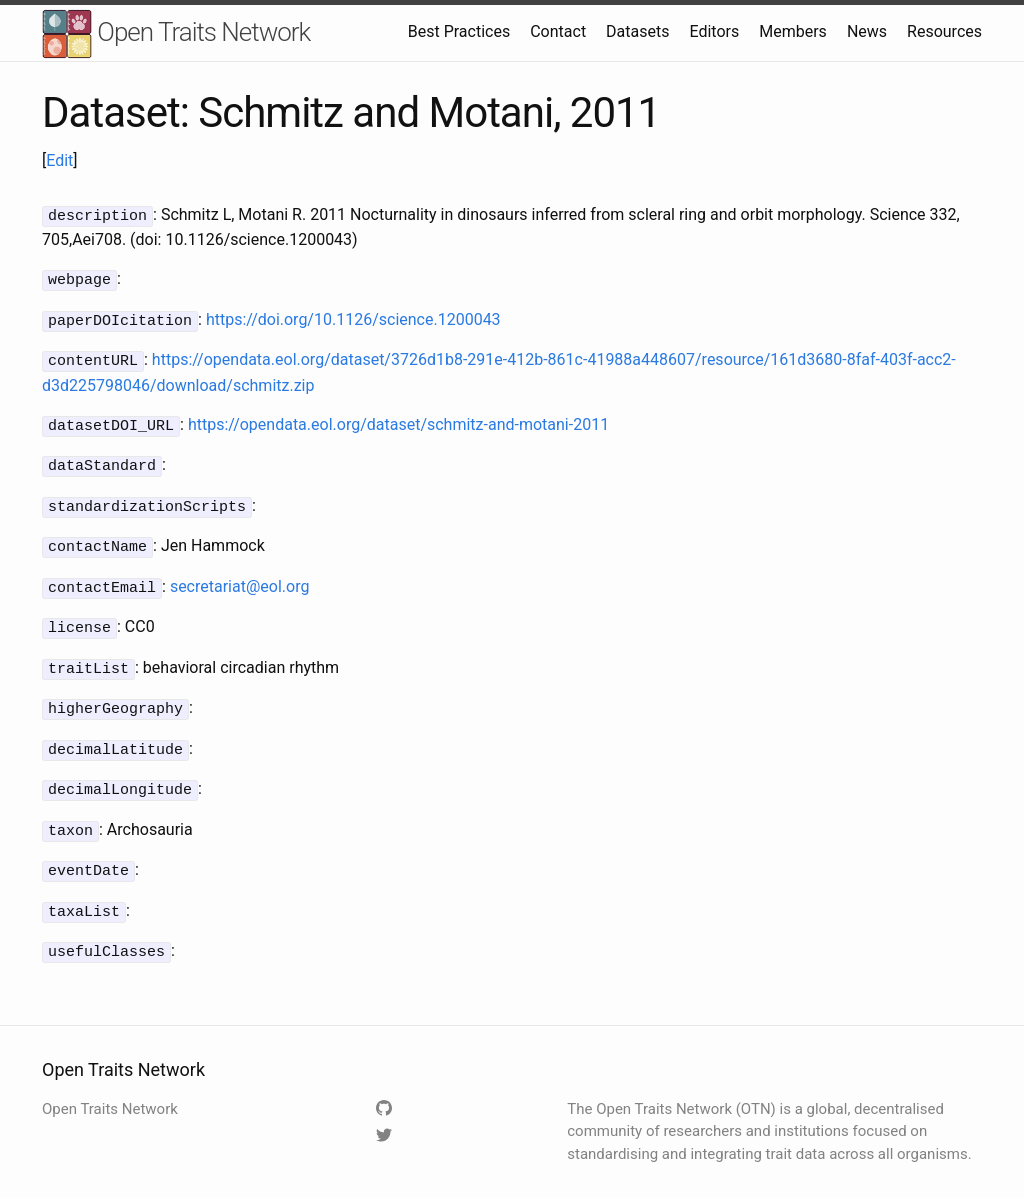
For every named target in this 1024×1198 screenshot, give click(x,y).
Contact (558, 31)
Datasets (637, 31)
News (867, 31)
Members (793, 31)
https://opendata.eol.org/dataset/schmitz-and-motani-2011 (398, 418)
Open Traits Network (176, 34)
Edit (59, 160)
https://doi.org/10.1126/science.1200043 (353, 316)
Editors (714, 31)
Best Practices (459, 31)
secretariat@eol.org (240, 574)
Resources (944, 31)
